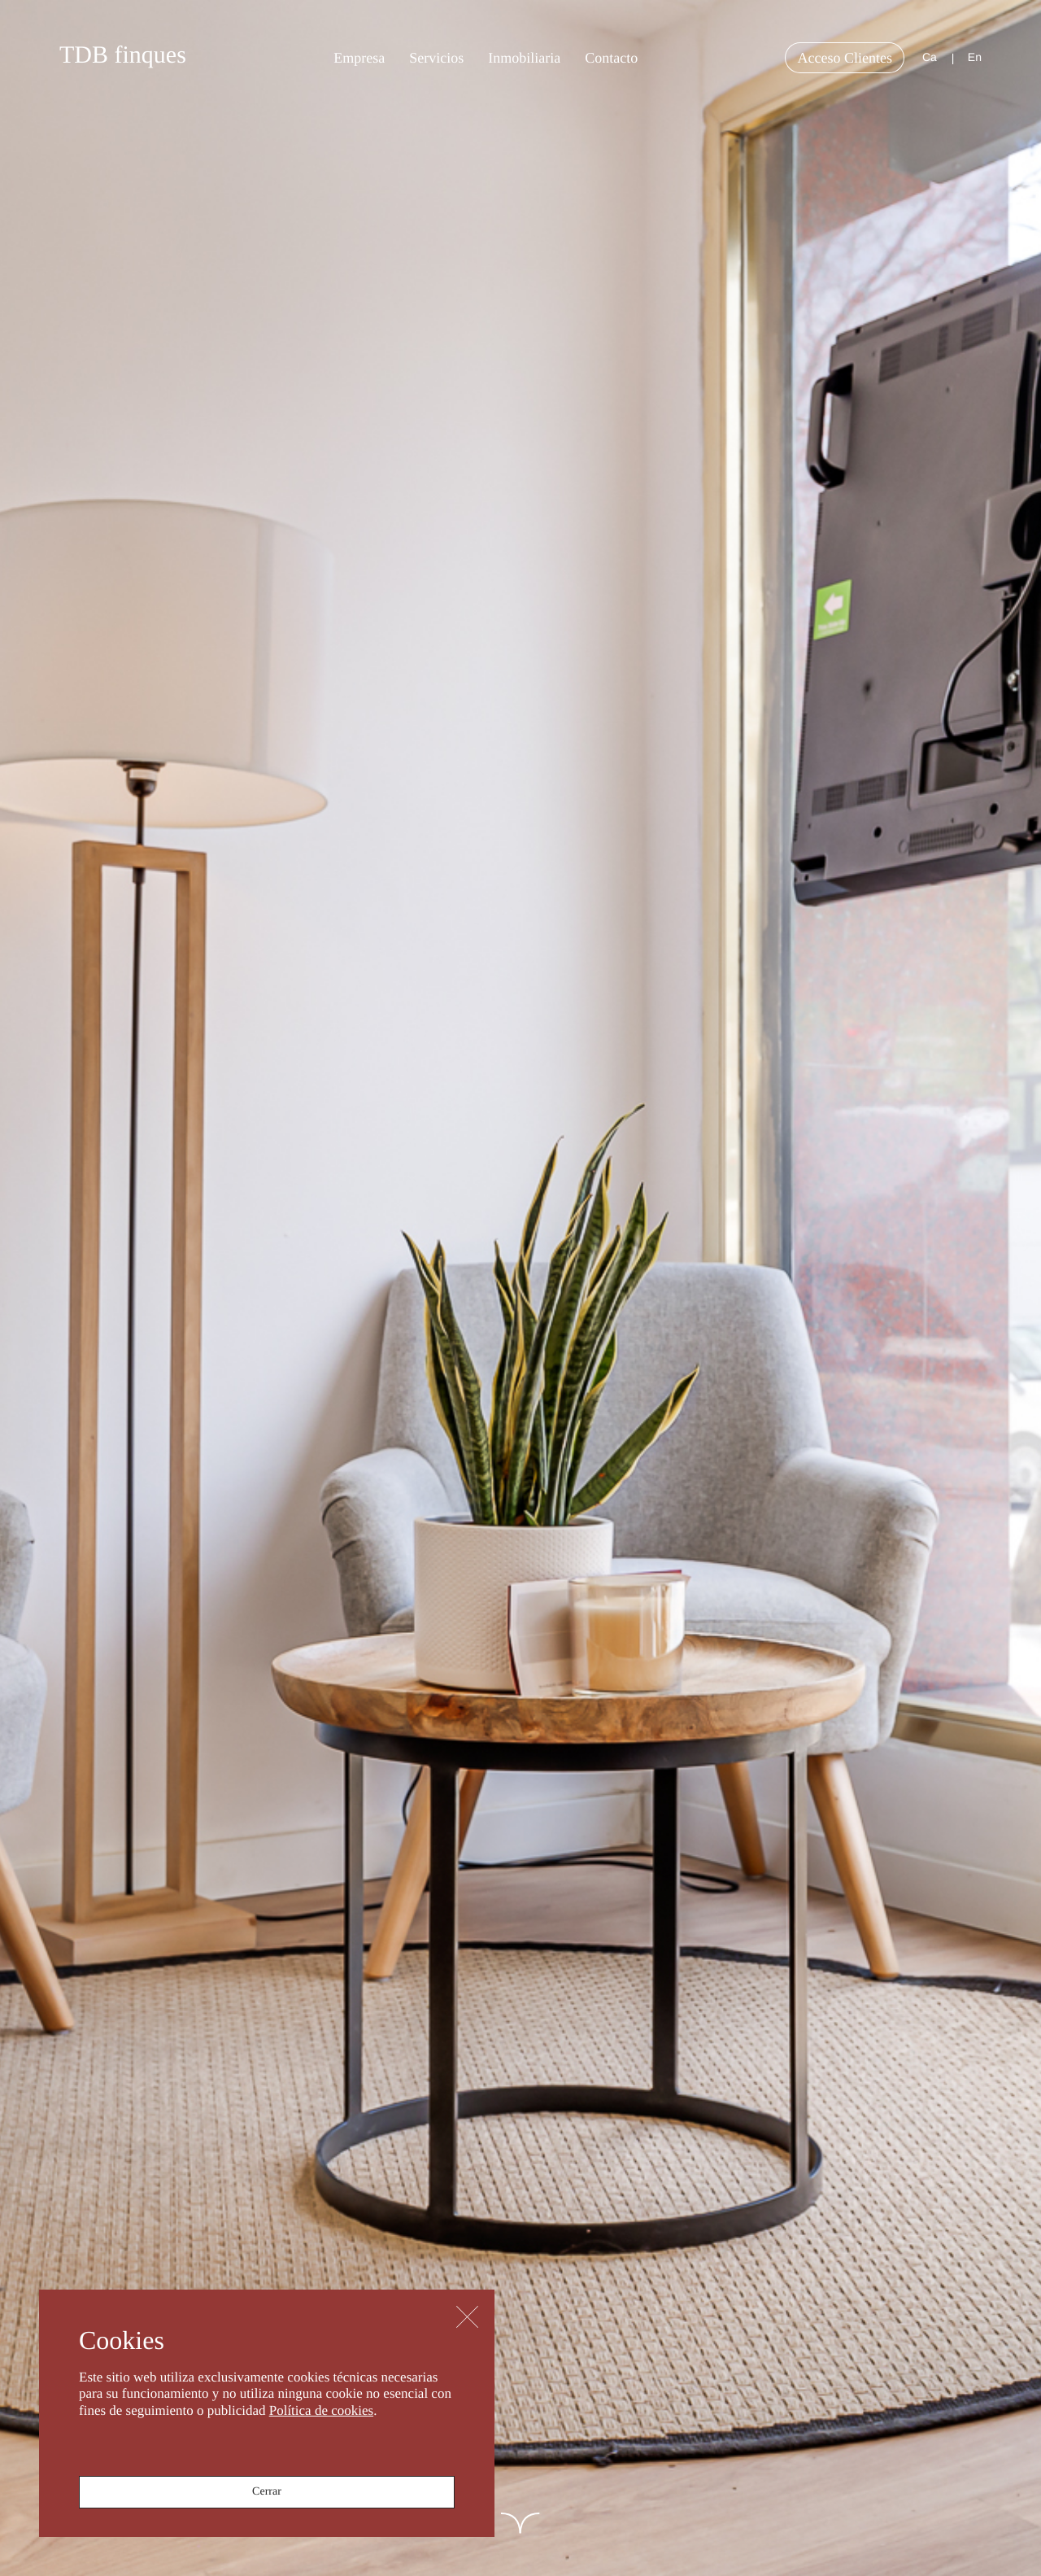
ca (929, 56)
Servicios (436, 57)
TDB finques (122, 55)
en (975, 56)
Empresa (359, 57)
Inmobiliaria (524, 57)
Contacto (611, 57)
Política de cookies (321, 2410)
